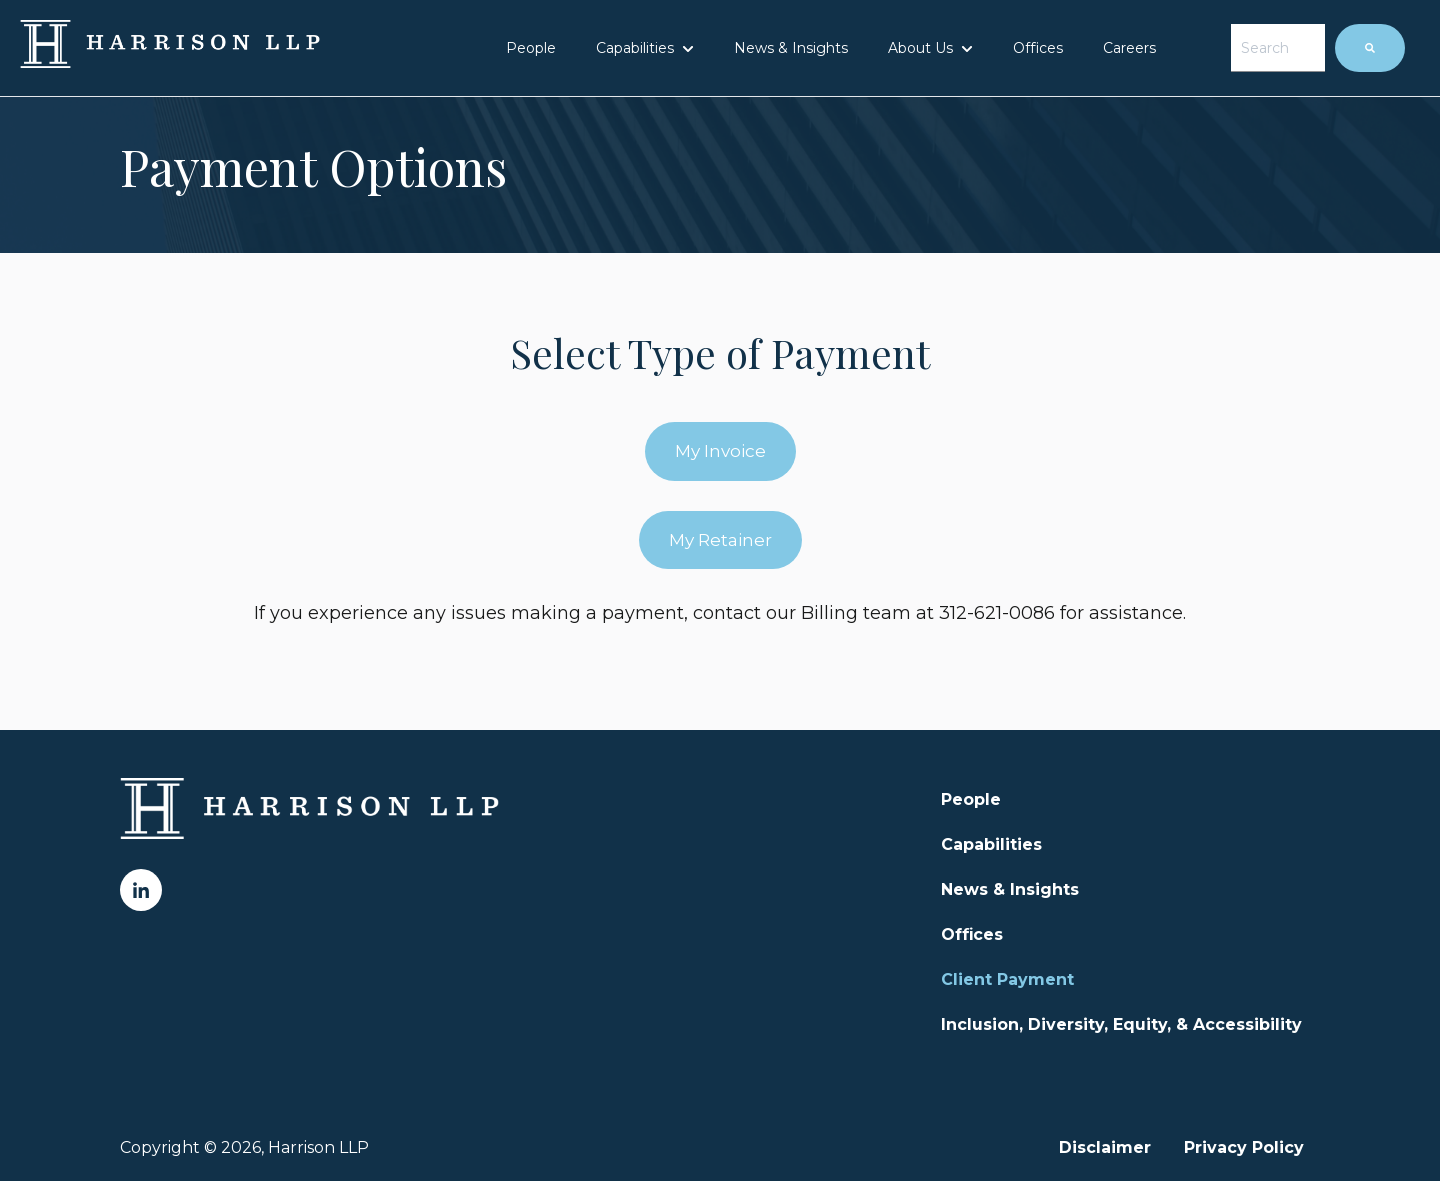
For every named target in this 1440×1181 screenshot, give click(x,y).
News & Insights (791, 48)
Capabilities (635, 48)
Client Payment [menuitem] (1007, 979)
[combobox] (1278, 48)
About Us (920, 48)
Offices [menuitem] (972, 934)
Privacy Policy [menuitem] (1244, 1147)
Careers (1129, 48)
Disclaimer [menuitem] (1105, 1147)
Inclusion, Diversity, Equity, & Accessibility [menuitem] (1121, 1024)
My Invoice (720, 451)
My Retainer (720, 540)
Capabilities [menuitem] (991, 844)
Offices (1038, 48)
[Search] (1370, 48)
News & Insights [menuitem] (1010, 889)
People (531, 48)
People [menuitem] (971, 799)
